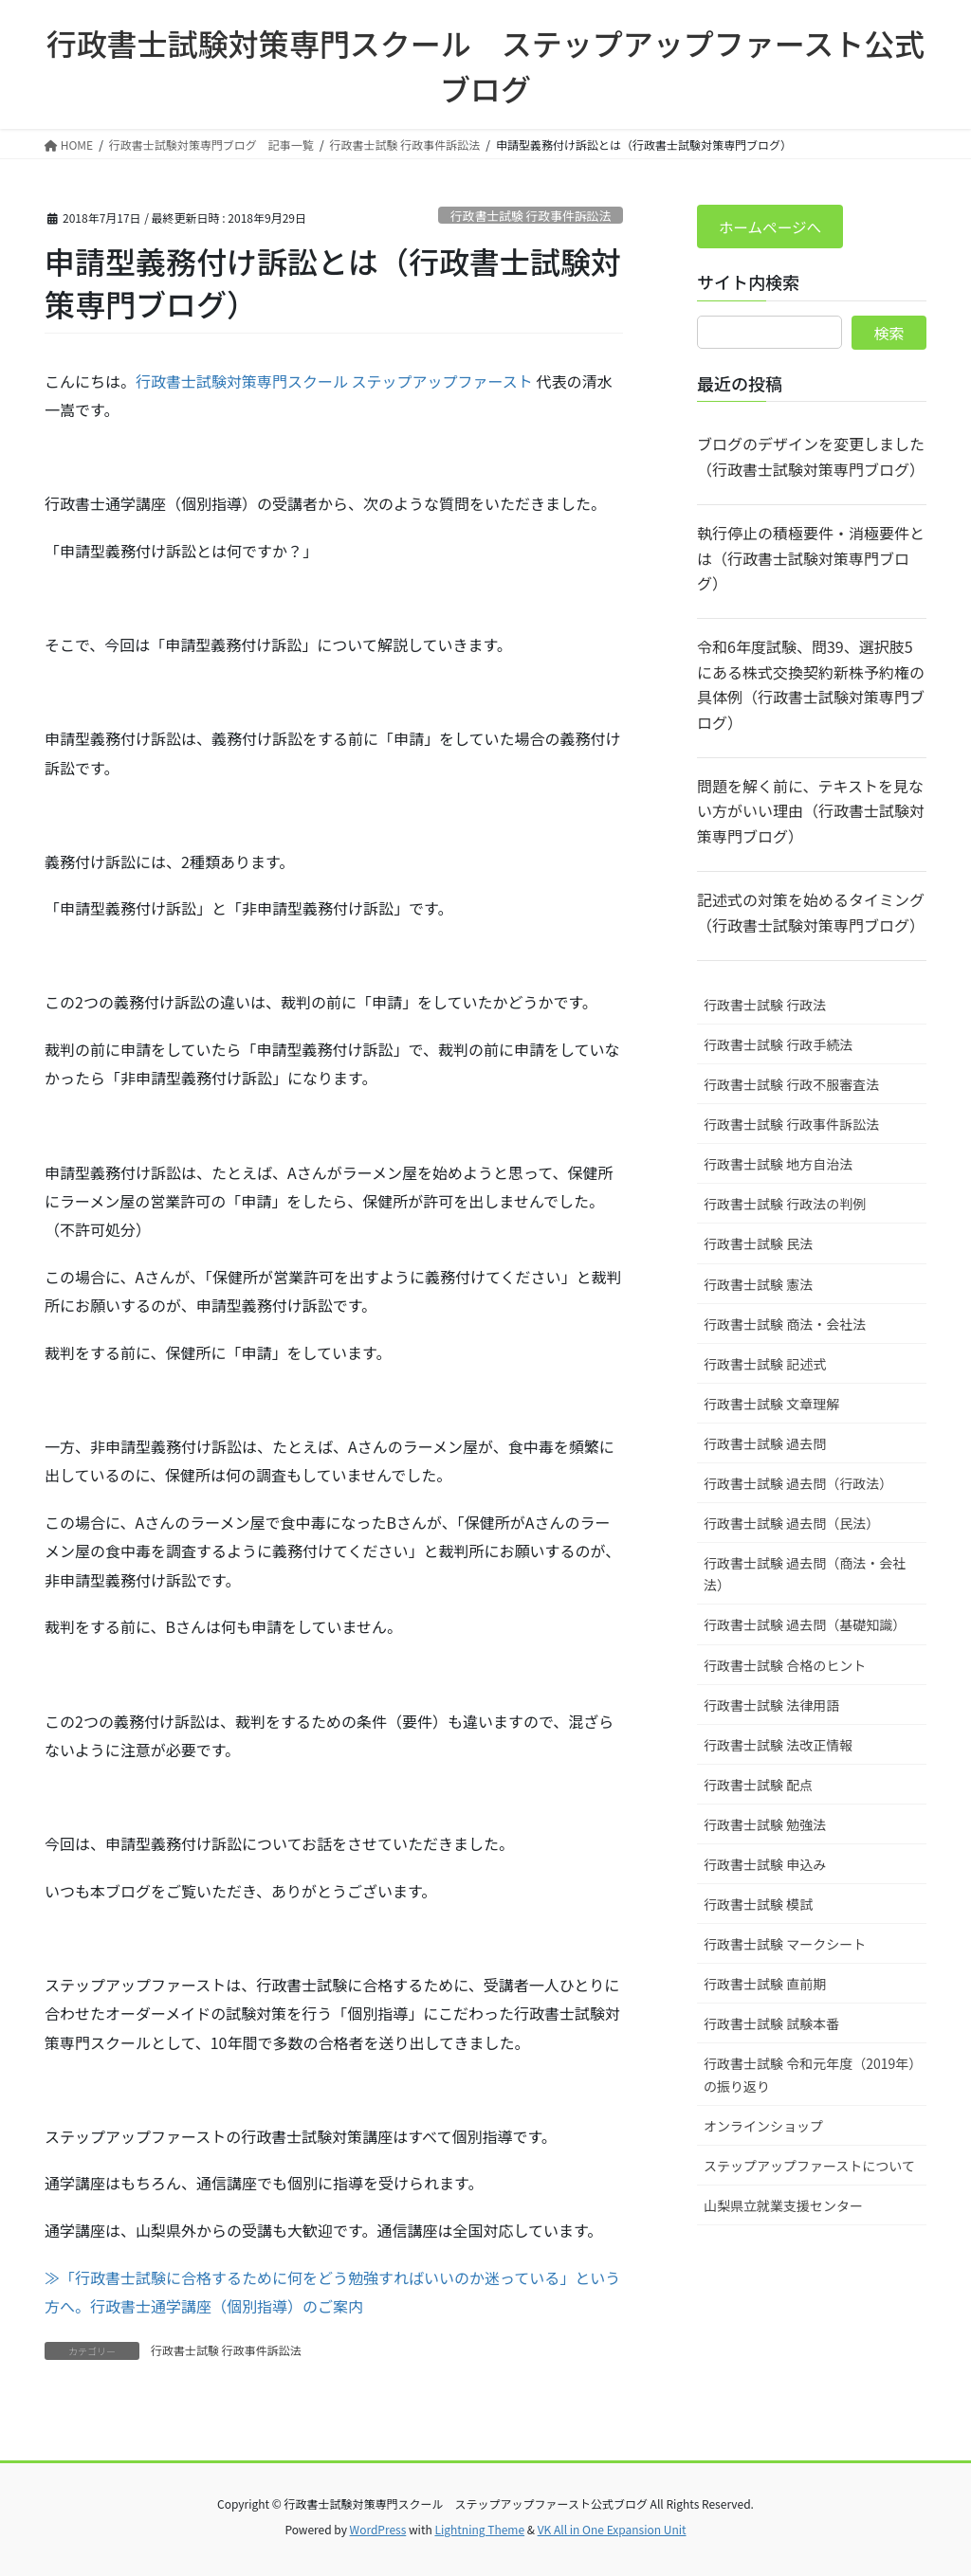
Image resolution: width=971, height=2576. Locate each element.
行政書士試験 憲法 (758, 1285)
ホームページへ (771, 227)
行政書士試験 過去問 (765, 1444)
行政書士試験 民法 (758, 1245)
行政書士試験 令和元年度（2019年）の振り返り (809, 2076)
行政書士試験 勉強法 (765, 1825)
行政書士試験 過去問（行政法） (798, 1484)
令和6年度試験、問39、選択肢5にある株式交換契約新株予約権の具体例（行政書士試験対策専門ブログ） (811, 686)
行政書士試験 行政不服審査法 (791, 1085)
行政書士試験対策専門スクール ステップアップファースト (334, 381)
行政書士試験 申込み (765, 1865)
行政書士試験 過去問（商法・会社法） (805, 1574)
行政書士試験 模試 (758, 1905)
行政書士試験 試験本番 (771, 2024)
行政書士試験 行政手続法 (778, 1045)
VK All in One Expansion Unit (612, 2529)
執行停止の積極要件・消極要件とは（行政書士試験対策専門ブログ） (811, 558)
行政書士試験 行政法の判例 (785, 1205)
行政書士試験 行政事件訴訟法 (530, 216)
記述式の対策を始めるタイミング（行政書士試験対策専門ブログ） (811, 912)
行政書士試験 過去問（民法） (791, 1524)
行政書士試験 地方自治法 (778, 1164)
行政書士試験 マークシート (785, 1944)
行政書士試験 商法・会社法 (785, 1324)
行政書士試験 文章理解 (771, 1404)
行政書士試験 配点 (758, 1785)
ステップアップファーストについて (809, 2166)
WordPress (378, 2529)
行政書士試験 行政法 (765, 1005)
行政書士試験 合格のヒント (785, 1666)
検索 (889, 333)
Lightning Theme (479, 2529)
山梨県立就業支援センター (783, 2206)
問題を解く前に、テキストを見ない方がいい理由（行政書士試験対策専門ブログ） (811, 811)
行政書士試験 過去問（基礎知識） (805, 1626)
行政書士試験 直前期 (765, 1984)
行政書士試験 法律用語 (771, 1705)
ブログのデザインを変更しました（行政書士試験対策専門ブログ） (811, 457)
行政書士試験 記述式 (765, 1364)
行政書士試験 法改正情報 (778, 1745)
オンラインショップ (763, 2126)
